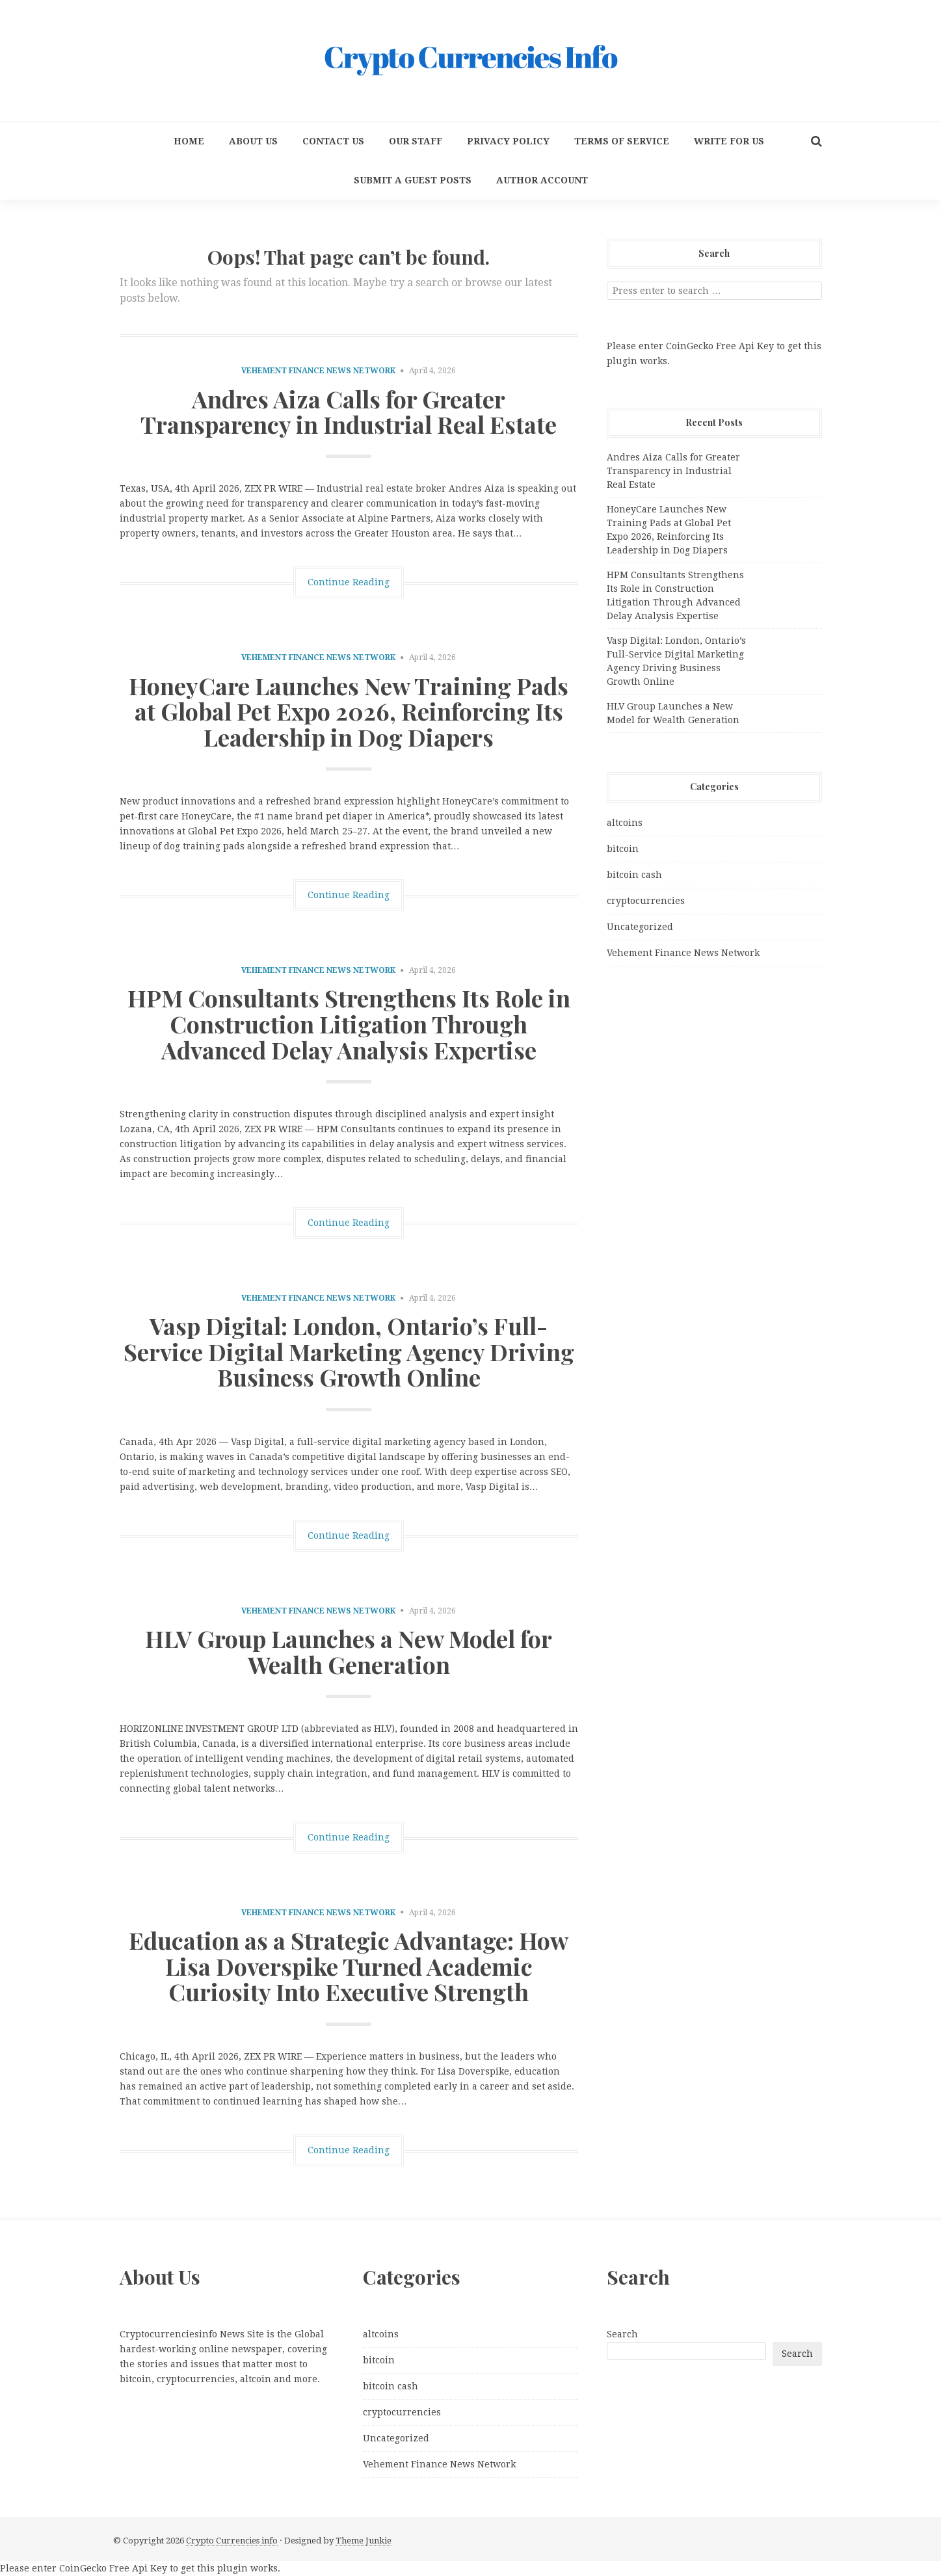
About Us (253, 141)
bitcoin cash (634, 875)
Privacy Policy (508, 141)
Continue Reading (349, 582)
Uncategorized (640, 927)
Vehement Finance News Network (318, 370)
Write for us (729, 141)
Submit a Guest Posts (412, 180)
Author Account (542, 180)
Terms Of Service (621, 141)
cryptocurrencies (646, 901)
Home (189, 141)
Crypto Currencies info (232, 2540)
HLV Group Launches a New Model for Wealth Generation (348, 1651)
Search (622, 2334)
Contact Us (333, 141)
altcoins (625, 822)
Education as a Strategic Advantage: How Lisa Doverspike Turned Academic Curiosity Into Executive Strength (348, 1965)
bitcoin (623, 848)
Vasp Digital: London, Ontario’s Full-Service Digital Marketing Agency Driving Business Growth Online (349, 1351)
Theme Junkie (363, 2540)
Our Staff (415, 141)
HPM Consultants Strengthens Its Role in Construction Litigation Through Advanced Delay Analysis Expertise (348, 1023)
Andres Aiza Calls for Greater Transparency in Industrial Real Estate (348, 411)
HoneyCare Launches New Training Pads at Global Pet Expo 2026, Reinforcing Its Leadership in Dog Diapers (348, 711)
